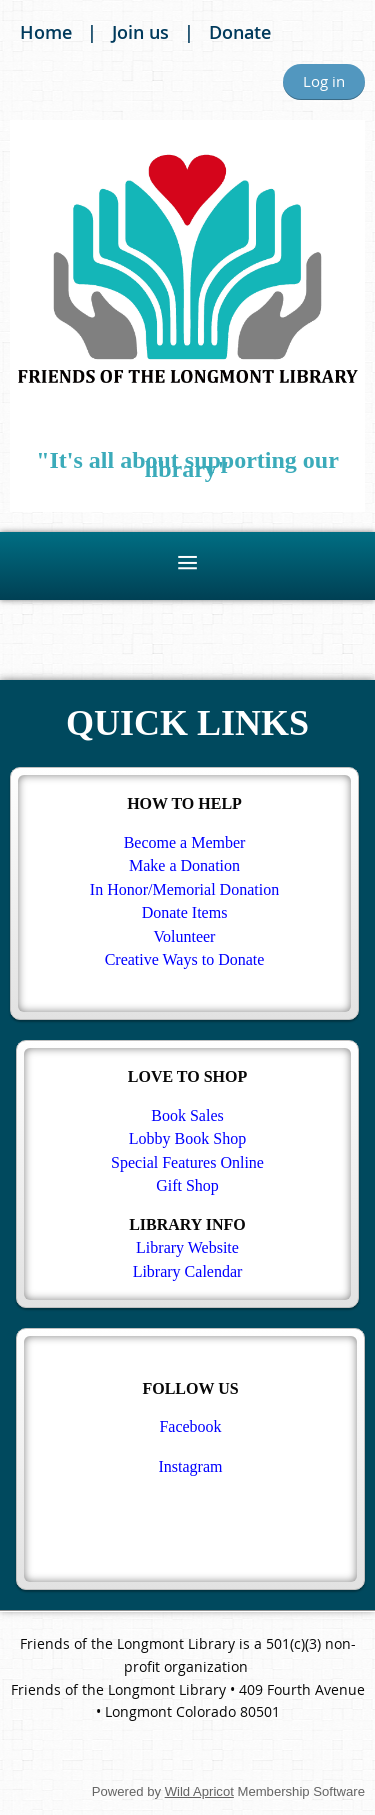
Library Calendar (188, 1271)
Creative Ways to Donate (185, 959)
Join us (140, 32)
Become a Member (185, 842)
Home (46, 32)
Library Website (187, 1247)
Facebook (190, 1426)
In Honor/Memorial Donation (184, 889)
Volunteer (185, 936)
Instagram (191, 1466)
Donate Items (185, 912)
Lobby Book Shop (187, 1138)
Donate (240, 32)
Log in (324, 81)
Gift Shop (187, 1185)
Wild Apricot (199, 1791)
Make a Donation (184, 865)
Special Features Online (187, 1162)
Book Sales (187, 1115)
